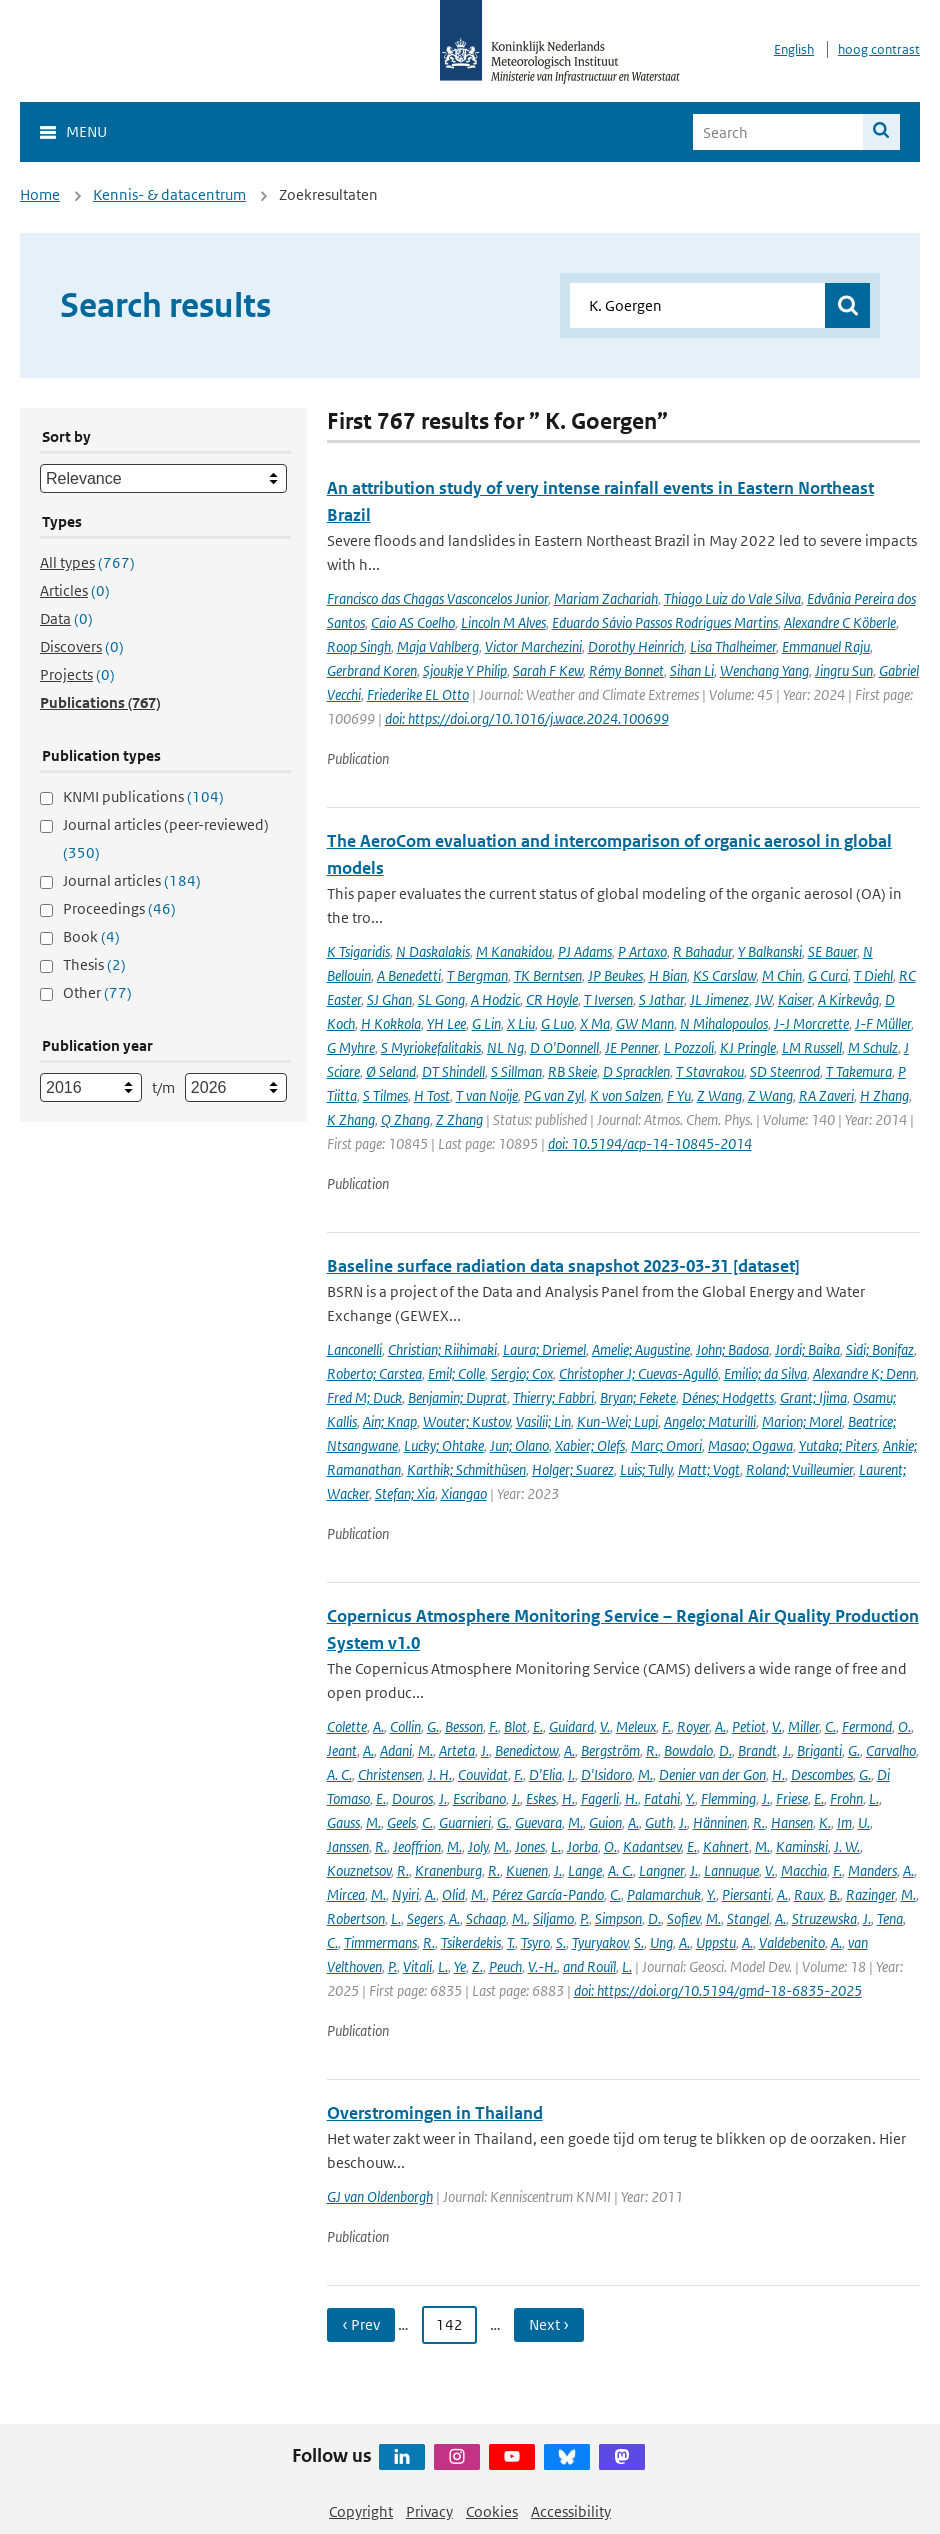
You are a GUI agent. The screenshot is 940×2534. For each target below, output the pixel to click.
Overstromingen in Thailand (435, 2113)
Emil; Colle (456, 1373)
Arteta (457, 1750)
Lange (585, 1870)
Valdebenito (792, 1942)
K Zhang (351, 1119)
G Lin (486, 1023)
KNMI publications (143, 796)
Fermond (867, 1726)
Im (844, 1822)
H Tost (432, 1095)
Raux (808, 1894)
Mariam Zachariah (606, 598)
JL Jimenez (719, 999)
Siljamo (553, 1918)
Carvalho (891, 1750)
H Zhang (884, 1095)
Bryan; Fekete (638, 1397)
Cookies (492, 2511)
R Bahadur (702, 951)
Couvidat (483, 1774)
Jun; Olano (519, 1445)
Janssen (348, 1846)
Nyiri (405, 1894)
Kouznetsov (359, 1870)
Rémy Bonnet (626, 670)
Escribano (479, 1798)
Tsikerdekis (471, 1942)
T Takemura (859, 1071)
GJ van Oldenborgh (380, 2196)
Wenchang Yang (764, 670)
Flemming (728, 1798)
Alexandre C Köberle (840, 622)
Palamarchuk (664, 1894)
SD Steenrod (785, 1071)
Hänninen (720, 1822)
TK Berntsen (548, 975)
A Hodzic (495, 999)
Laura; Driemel (544, 1349)
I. (571, 1774)
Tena (890, 1918)
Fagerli (600, 1798)
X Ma (595, 1023)
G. (433, 1726)
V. (605, 1726)
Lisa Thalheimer (733, 646)
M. (425, 1750)
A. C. (339, 1774)
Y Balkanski (770, 951)
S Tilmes (385, 1095)
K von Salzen (625, 1095)
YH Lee (446, 1023)
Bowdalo (688, 1750)
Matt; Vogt (709, 1469)
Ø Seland (391, 1071)
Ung (661, 1942)
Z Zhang (459, 1119)
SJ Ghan (389, 999)
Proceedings (119, 908)
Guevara (538, 1822)
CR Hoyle (552, 999)
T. (511, 1942)
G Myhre (351, 1047)
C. (830, 1726)
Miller (803, 1726)
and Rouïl (589, 1966)
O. (904, 1726)
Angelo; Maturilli (710, 1421)
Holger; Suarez (573, 1469)
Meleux (636, 1726)
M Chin (782, 975)
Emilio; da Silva (765, 1373)
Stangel (748, 1918)
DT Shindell (453, 1071)
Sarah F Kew (548, 670)
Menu (86, 131)
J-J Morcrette (811, 1023)
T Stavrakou (710, 1071)
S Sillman (516, 1071)
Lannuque (731, 1870)
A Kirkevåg (848, 999)
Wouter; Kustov (466, 1421)
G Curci (828, 975)
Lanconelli (354, 1349)
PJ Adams (585, 951)
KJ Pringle (748, 1047)
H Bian (668, 975)
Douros (412, 1798)
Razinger (870, 1894)
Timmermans (380, 1942)
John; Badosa (732, 1349)
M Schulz (873, 1047)
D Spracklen (636, 1071)
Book (91, 936)
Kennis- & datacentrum (169, 194)
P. (584, 1918)
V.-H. (542, 1966)
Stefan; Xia (405, 1493)
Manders (872, 1870)
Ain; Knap (390, 1421)
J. (485, 1750)
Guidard (571, 1726)
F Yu (679, 1095)
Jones (530, 1846)
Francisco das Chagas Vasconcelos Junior (437, 598)
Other (97, 992)
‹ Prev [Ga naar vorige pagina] (361, 2324)
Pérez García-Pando (548, 1894)
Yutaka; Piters (838, 1445)
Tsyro (535, 1942)
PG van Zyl (554, 1095)
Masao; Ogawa (750, 1445)
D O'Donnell (564, 1047)
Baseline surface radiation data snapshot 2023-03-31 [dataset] (563, 1266)
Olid (453, 1894)
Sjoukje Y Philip (465, 670)
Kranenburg (448, 1870)
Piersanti (746, 1894)
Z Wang (719, 1095)
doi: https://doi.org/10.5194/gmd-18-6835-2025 (718, 1990)
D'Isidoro (606, 1774)
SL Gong (441, 999)
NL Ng (505, 1047)
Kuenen (527, 1870)
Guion (605, 1822)
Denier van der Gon (712, 1774)
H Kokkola (391, 1023)
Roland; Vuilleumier (799, 1469)
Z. (477, 1966)
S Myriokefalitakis (431, 1047)
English (794, 49)
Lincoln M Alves (503, 622)
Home (40, 194)
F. (493, 1726)
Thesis (94, 964)
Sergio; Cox (522, 1373)
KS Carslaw (724, 975)
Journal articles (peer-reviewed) (166, 838)
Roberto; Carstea (374, 1373)
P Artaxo (642, 951)
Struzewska (824, 1918)
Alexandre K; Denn (864, 1373)
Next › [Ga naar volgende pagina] (549, 2324)
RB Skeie (572, 1071)
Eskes (541, 1798)
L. (874, 1798)
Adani (396, 1750)
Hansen (792, 1822)
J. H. (440, 1774)
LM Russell (812, 1047)
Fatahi (662, 1798)
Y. (690, 1798)
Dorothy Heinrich (636, 646)
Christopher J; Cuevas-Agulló (638, 1373)
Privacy (429, 2511)
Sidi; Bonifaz (880, 1349)
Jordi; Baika (807, 1349)
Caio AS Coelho (413, 622)
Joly (478, 1846)
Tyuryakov (600, 1942)
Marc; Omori (666, 1445)
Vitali (417, 1966)
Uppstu (716, 1942)
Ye (460, 1966)
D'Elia (545, 1774)
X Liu (521, 1023)
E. (538, 1726)
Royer (693, 1726)
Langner (661, 1870)
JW (763, 999)
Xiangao (464, 1493)
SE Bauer (832, 951)
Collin (405, 1726)
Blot (515, 1726)
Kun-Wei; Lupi (617, 1421)
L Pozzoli (689, 1047)
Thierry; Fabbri (553, 1397)
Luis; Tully (646, 1469)
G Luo (557, 1023)
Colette (347, 1726)
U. (864, 1822)
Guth (659, 1822)
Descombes (822, 1774)
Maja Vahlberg (438, 646)
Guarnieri (465, 1822)
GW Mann (645, 1023)
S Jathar (661, 999)
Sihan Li (692, 670)
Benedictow (526, 1750)
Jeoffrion (417, 1846)
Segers (425, 1918)
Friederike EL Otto (418, 694)
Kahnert (726, 1846)
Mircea (346, 1894)
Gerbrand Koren (372, 670)
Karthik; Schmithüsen (466, 1469)
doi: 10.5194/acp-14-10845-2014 (650, 1143)
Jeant (342, 1750)
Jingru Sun (844, 670)
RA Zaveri (826, 1095)
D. (725, 1750)
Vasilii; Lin (543, 1421)
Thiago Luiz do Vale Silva (732, 598)
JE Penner (631, 1047)
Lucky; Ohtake (444, 1445)
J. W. (847, 1846)
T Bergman (477, 975)
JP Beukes (615, 975)
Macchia (804, 1870)
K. (825, 1822)
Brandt (757, 1750)
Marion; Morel (802, 1421)
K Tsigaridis (358, 951)
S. (561, 1942)
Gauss (343, 1822)
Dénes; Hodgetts (728, 1397)
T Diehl (873, 975)
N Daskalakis (433, 951)
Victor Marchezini (533, 646)
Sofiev (683, 1918)
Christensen (390, 1774)
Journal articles (132, 880)
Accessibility (571, 2511)
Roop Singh (359, 646)
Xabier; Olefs (590, 1445)
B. (834, 1894)
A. (378, 1726)
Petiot (749, 1726)
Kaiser (795, 999)
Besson (464, 1726)
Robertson (356, 1918)
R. (652, 1750)
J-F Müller (883, 1023)
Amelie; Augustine (641, 1349)
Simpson (618, 1918)
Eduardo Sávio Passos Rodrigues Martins (665, 622)
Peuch (505, 1966)
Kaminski (802, 1846)
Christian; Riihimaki (442, 1349)
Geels (401, 1822)
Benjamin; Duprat (457, 1397)
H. (778, 1774)
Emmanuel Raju (826, 646)
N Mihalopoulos (724, 1023)
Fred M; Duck (364, 1397)
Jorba (582, 1846)
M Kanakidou (514, 951)
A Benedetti (409, 975)
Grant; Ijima (813, 1397)
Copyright (361, 2511)
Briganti (819, 1750)
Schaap (486, 1918)
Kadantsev (652, 1846)
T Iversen (608, 999)
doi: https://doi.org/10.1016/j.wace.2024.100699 (527, 718)
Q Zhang (405, 1119)
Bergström (610, 1750)
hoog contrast (879, 49)
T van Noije (487, 1095)
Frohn (846, 1798)
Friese (792, 1798)
